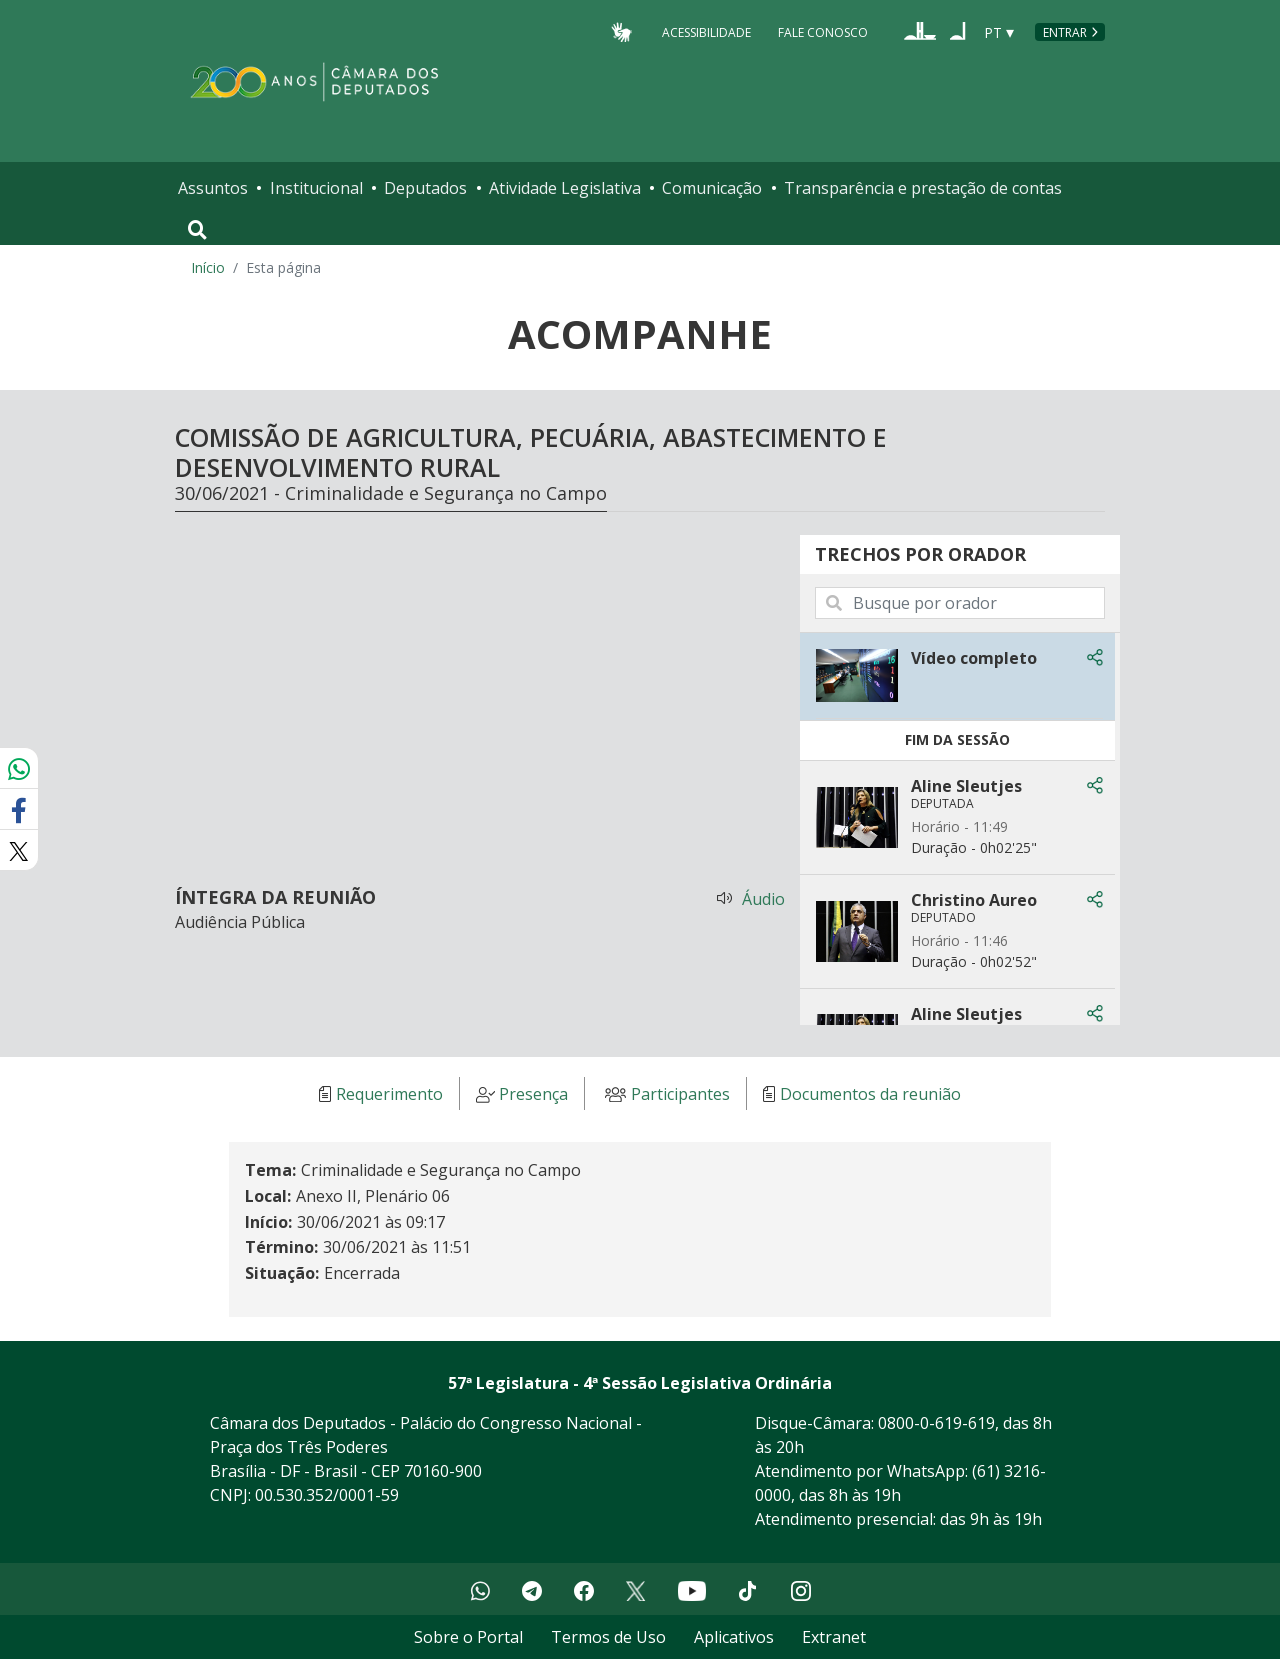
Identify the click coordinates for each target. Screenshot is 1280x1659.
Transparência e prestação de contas (923, 188)
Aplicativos (734, 1637)
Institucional (316, 188)
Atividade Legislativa (565, 188)
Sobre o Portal (468, 1637)
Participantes (680, 1094)
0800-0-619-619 (936, 1423)
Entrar (1065, 32)
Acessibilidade (706, 31)
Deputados (425, 188)
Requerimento (389, 1094)
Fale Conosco (823, 31)
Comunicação (712, 188)
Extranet (834, 1637)
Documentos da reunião (870, 1094)
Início (208, 267)
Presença (533, 1094)
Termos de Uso (608, 1637)
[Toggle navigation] (197, 230)
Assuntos (213, 188)
